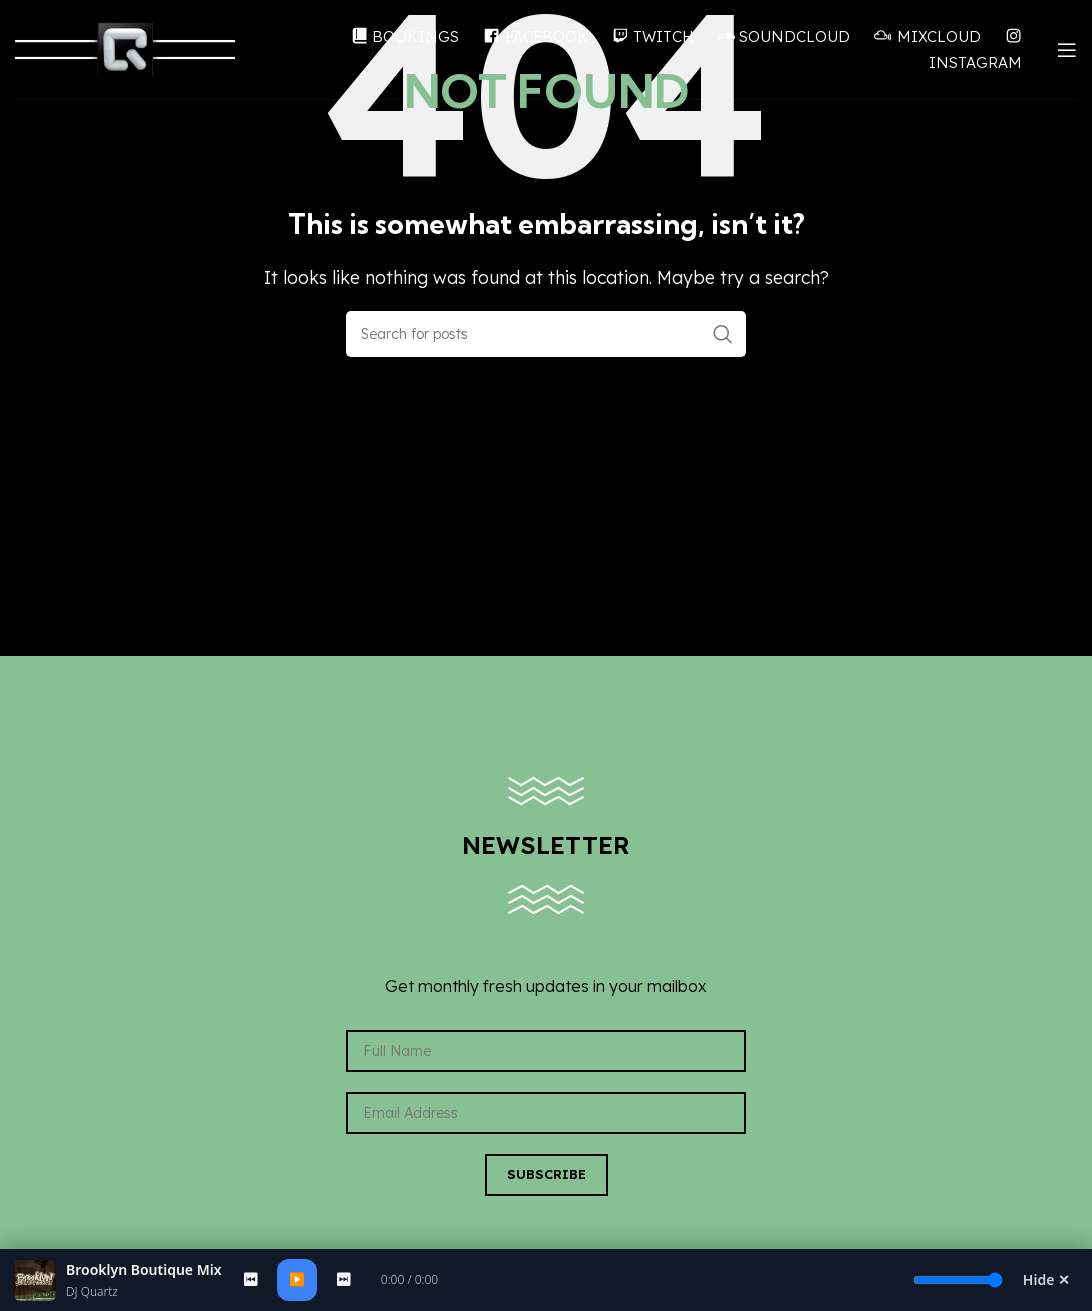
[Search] (546, 334)
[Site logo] (125, 48)
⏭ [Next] (343, 1279)
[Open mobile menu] (1067, 50)
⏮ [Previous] (250, 1279)
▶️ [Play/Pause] (297, 1279)
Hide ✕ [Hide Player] (1046, 1279)
